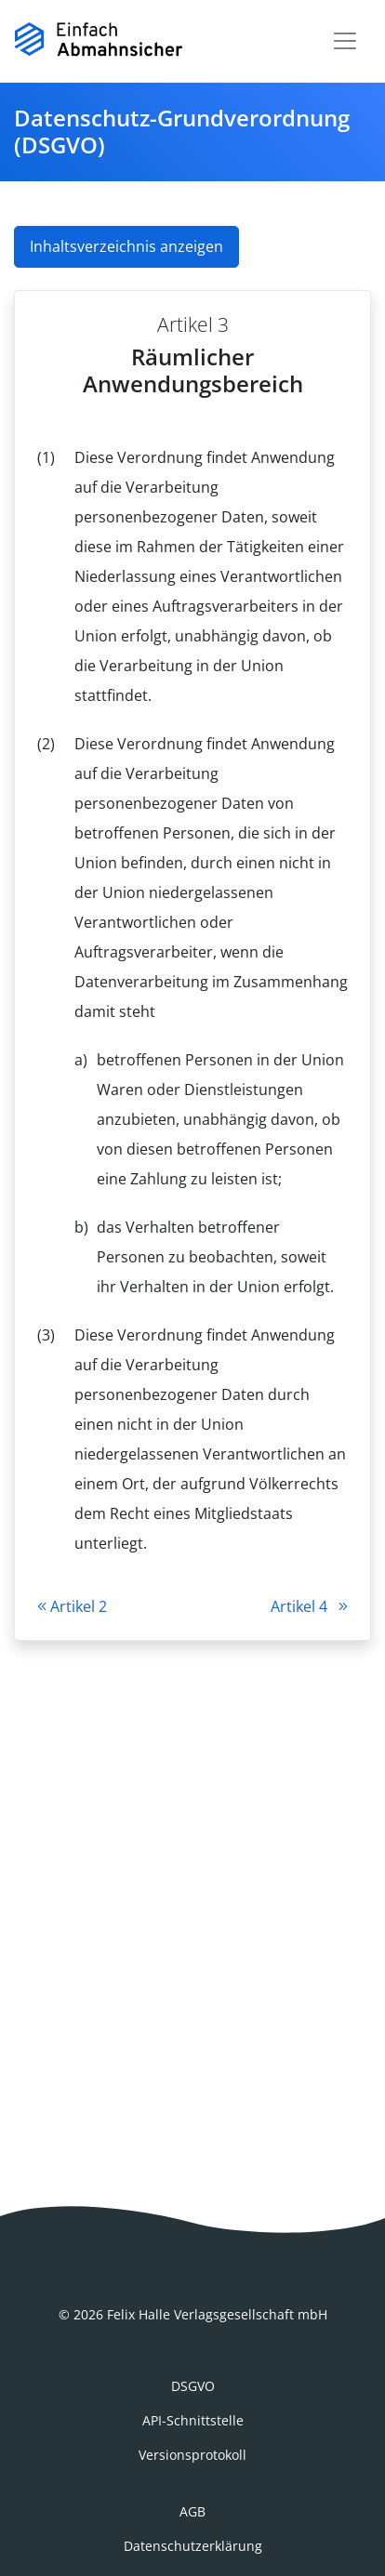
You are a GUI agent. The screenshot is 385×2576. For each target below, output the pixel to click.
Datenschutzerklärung (193, 2546)
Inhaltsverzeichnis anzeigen (126, 246)
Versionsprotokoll (192, 2455)
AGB (192, 2511)
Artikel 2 (72, 1606)
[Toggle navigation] (345, 41)
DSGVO (193, 2386)
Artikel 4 (309, 1606)
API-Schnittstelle (193, 2420)
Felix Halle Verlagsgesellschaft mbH (217, 2314)
